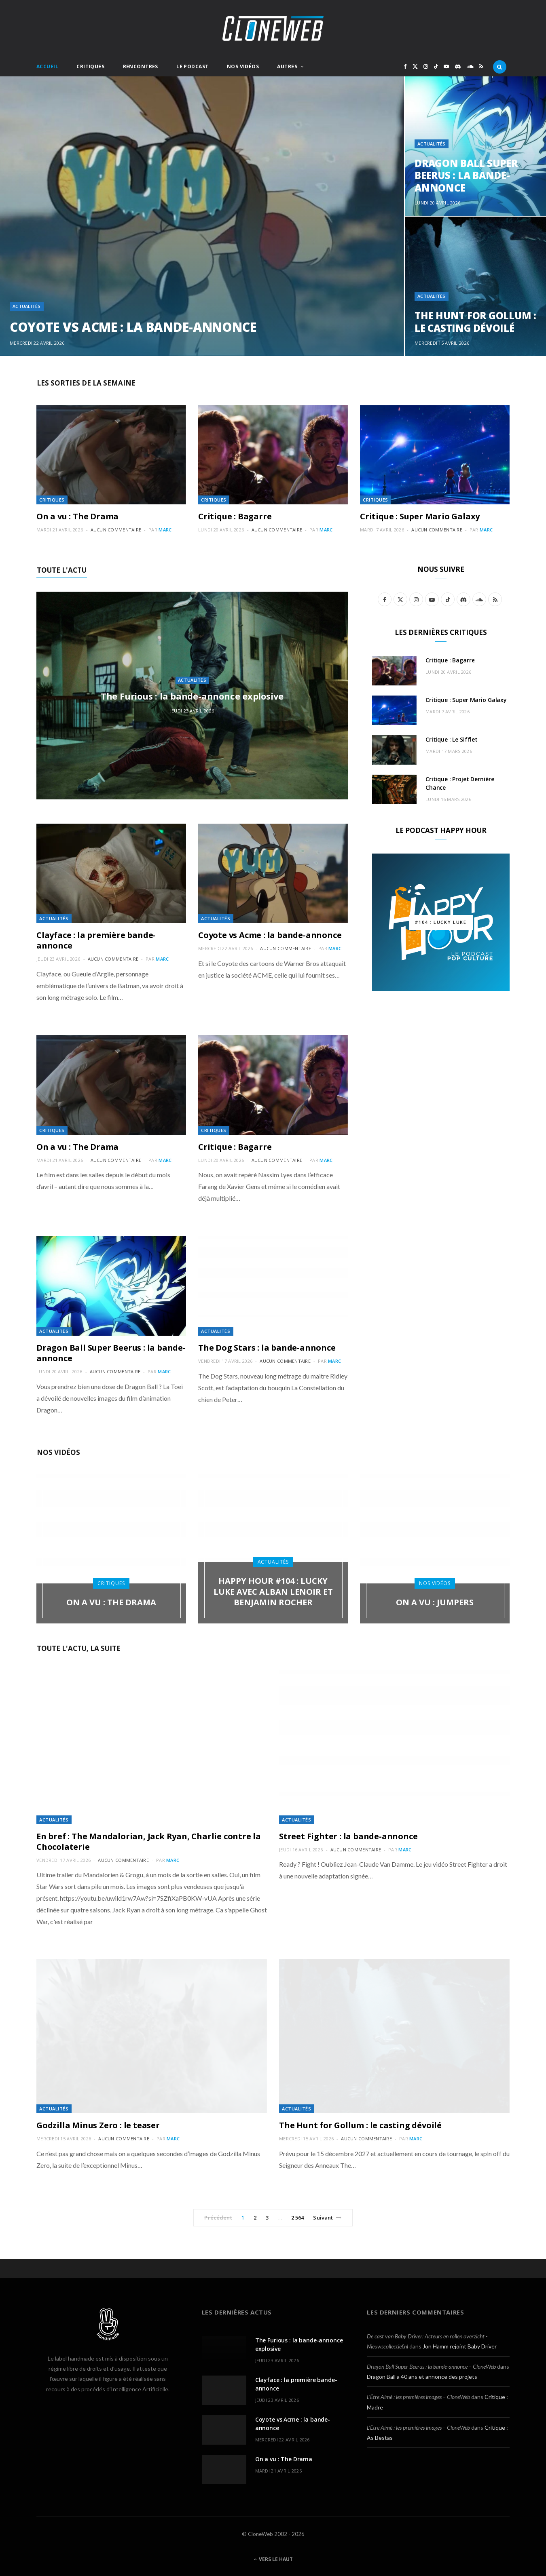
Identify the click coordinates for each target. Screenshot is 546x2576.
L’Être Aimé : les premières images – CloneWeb (418, 2396)
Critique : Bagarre (234, 516)
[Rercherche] (499, 66)
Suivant (327, 2217)
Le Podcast (192, 66)
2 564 (297, 2217)
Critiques (90, 66)
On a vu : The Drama (77, 516)
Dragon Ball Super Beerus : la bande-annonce (466, 175)
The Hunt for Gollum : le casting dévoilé (475, 322)
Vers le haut (273, 2559)
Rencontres (140, 66)
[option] (273, 216)
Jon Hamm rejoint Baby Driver (460, 2346)
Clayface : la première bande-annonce (96, 940)
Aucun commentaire (116, 530)
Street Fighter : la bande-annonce (348, 1836)
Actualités (27, 306)
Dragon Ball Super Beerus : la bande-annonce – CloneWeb (431, 2366)
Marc (165, 530)
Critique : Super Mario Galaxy (420, 516)
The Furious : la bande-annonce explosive (192, 696)
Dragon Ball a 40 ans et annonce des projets (422, 2376)
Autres (287, 66)
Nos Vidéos (243, 66)
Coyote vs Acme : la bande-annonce (133, 326)
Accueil (47, 66)
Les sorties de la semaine (86, 383)
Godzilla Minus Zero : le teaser (98, 2125)
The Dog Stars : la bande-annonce (267, 1347)
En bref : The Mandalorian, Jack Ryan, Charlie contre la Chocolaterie (148, 1841)
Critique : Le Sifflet (451, 739)
